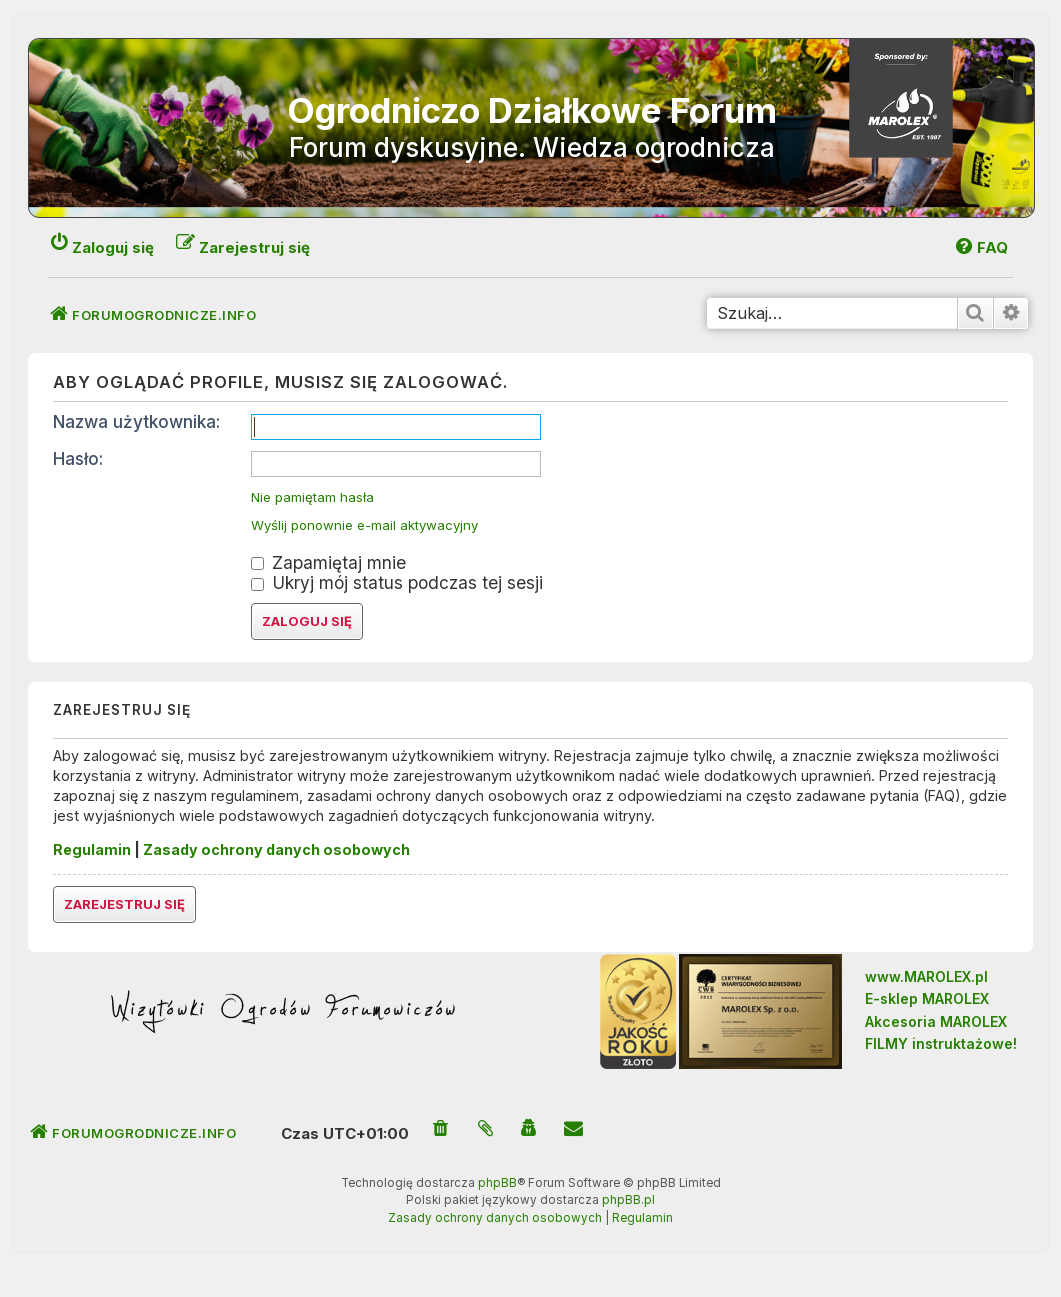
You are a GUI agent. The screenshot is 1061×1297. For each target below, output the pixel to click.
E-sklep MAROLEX (927, 998)
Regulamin (92, 849)
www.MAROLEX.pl (926, 976)
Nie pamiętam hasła (312, 497)
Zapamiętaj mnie (328, 562)
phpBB (497, 1183)
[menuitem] (980, 247)
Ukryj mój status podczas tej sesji (397, 582)
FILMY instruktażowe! (941, 1043)
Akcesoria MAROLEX (936, 1021)
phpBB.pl (628, 1200)
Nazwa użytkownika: (136, 421)
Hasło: (78, 458)
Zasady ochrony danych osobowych (276, 849)
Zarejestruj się (124, 904)
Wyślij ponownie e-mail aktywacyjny (364, 525)
